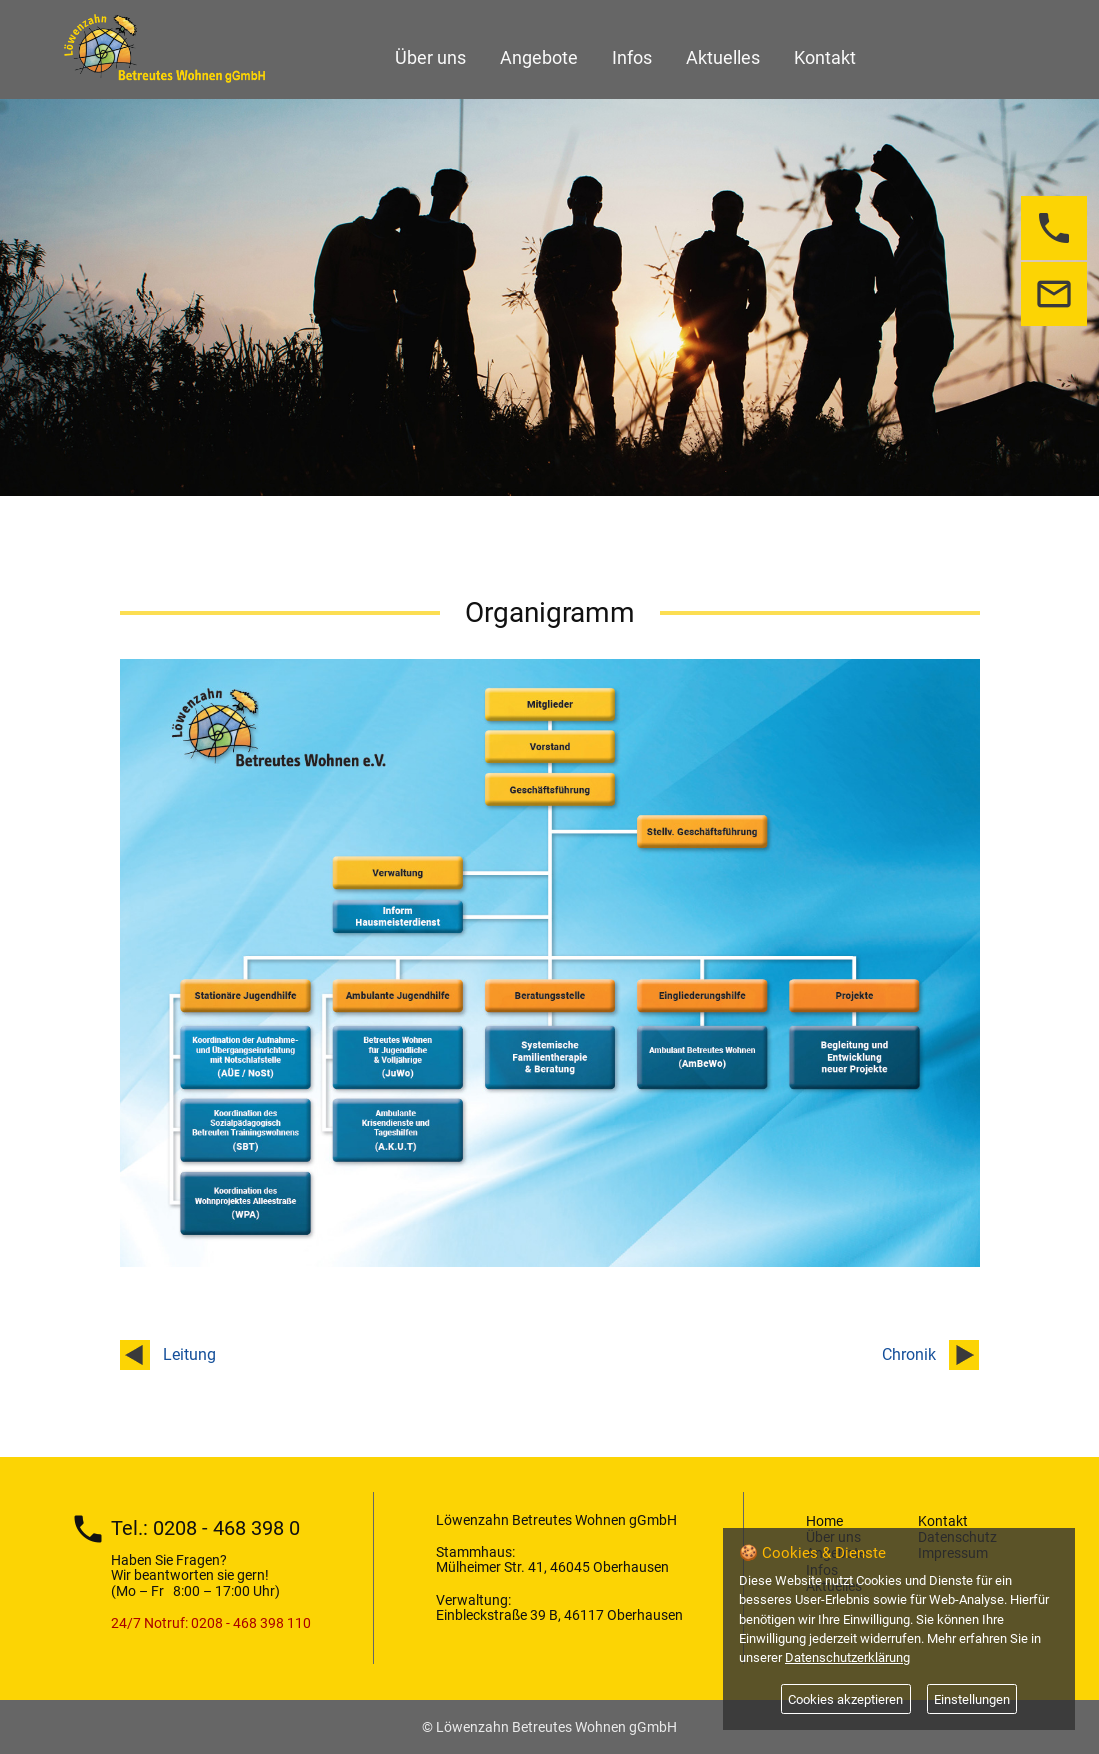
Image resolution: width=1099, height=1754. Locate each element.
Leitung (189, 1354)
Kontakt (825, 57)
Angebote (539, 57)
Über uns (430, 57)
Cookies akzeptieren (845, 1699)
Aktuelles (723, 57)
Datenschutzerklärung (847, 1657)
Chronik (909, 1354)
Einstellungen (972, 1699)
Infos (632, 57)
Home (824, 1521)
